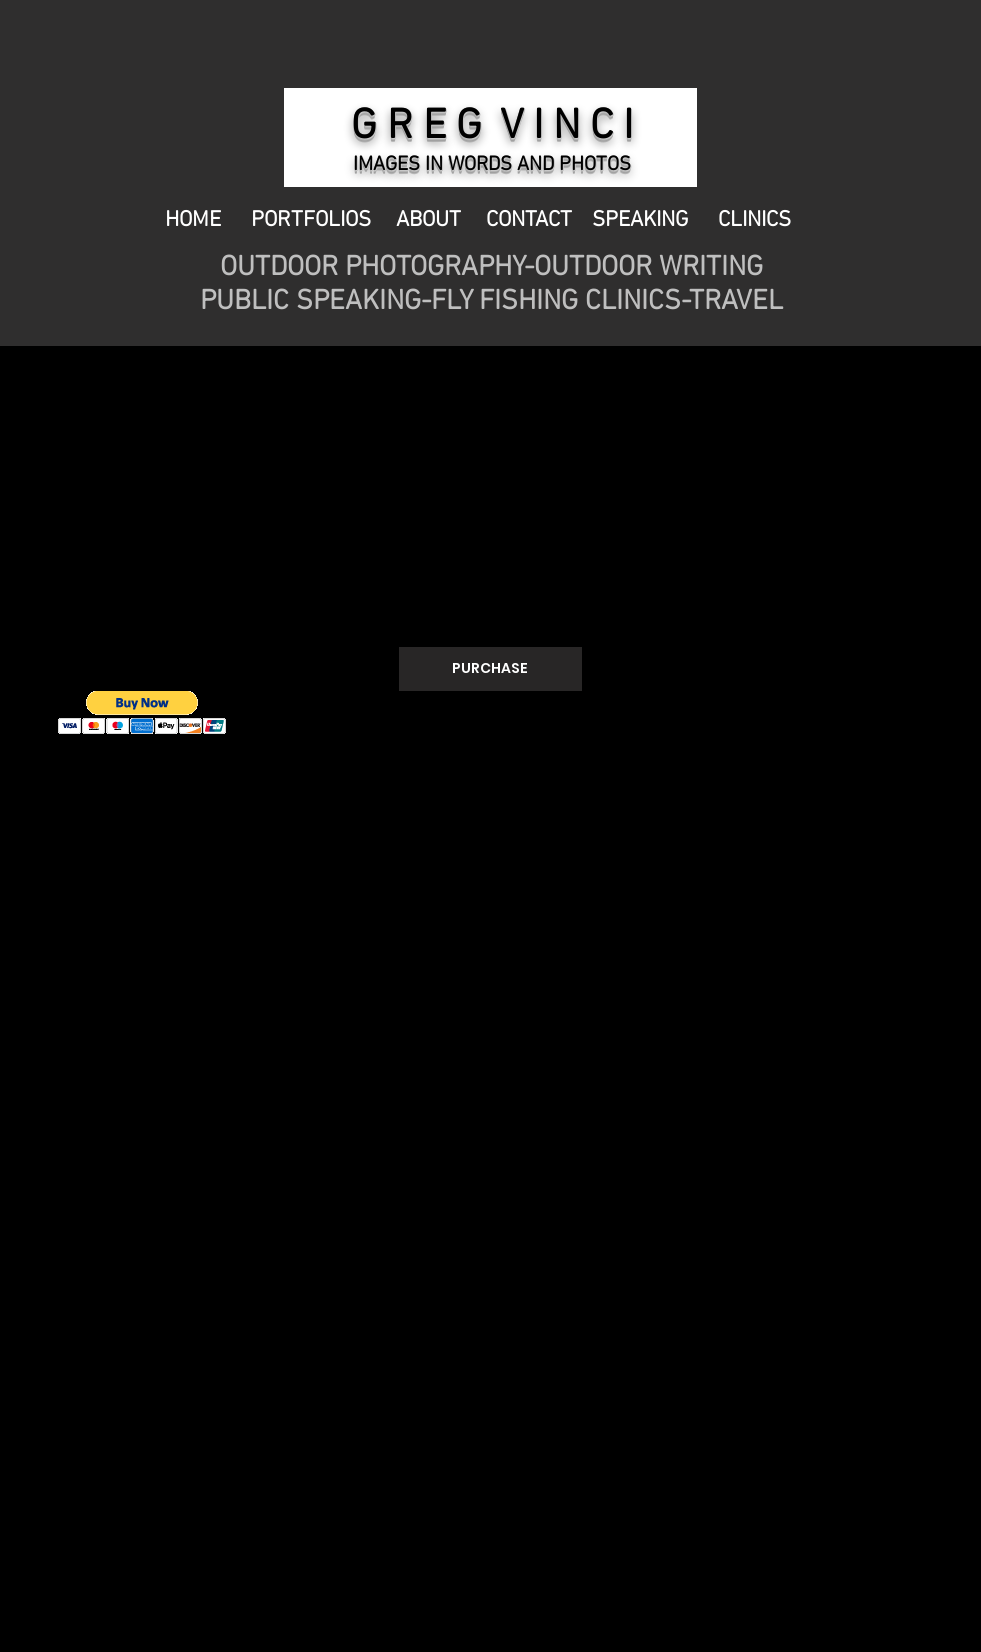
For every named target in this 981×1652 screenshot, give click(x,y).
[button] (142, 712)
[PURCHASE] (490, 669)
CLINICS (752, 220)
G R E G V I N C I (492, 127)
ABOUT (431, 220)
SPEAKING (640, 220)
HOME (195, 220)
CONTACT (531, 220)
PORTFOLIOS (311, 220)
